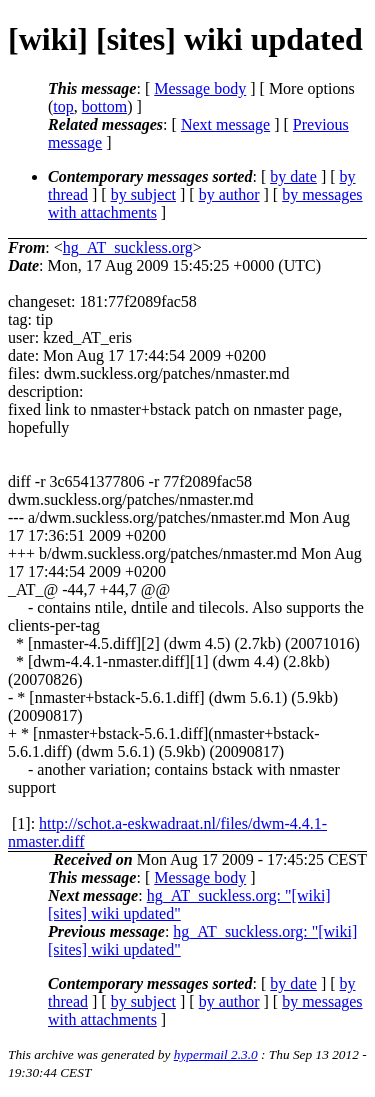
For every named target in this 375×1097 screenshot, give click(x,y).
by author (229, 194)
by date (293, 176)
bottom (104, 106)
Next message (225, 124)
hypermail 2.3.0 (216, 1054)
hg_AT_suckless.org (128, 247)
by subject (143, 194)
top (63, 106)
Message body (200, 88)
